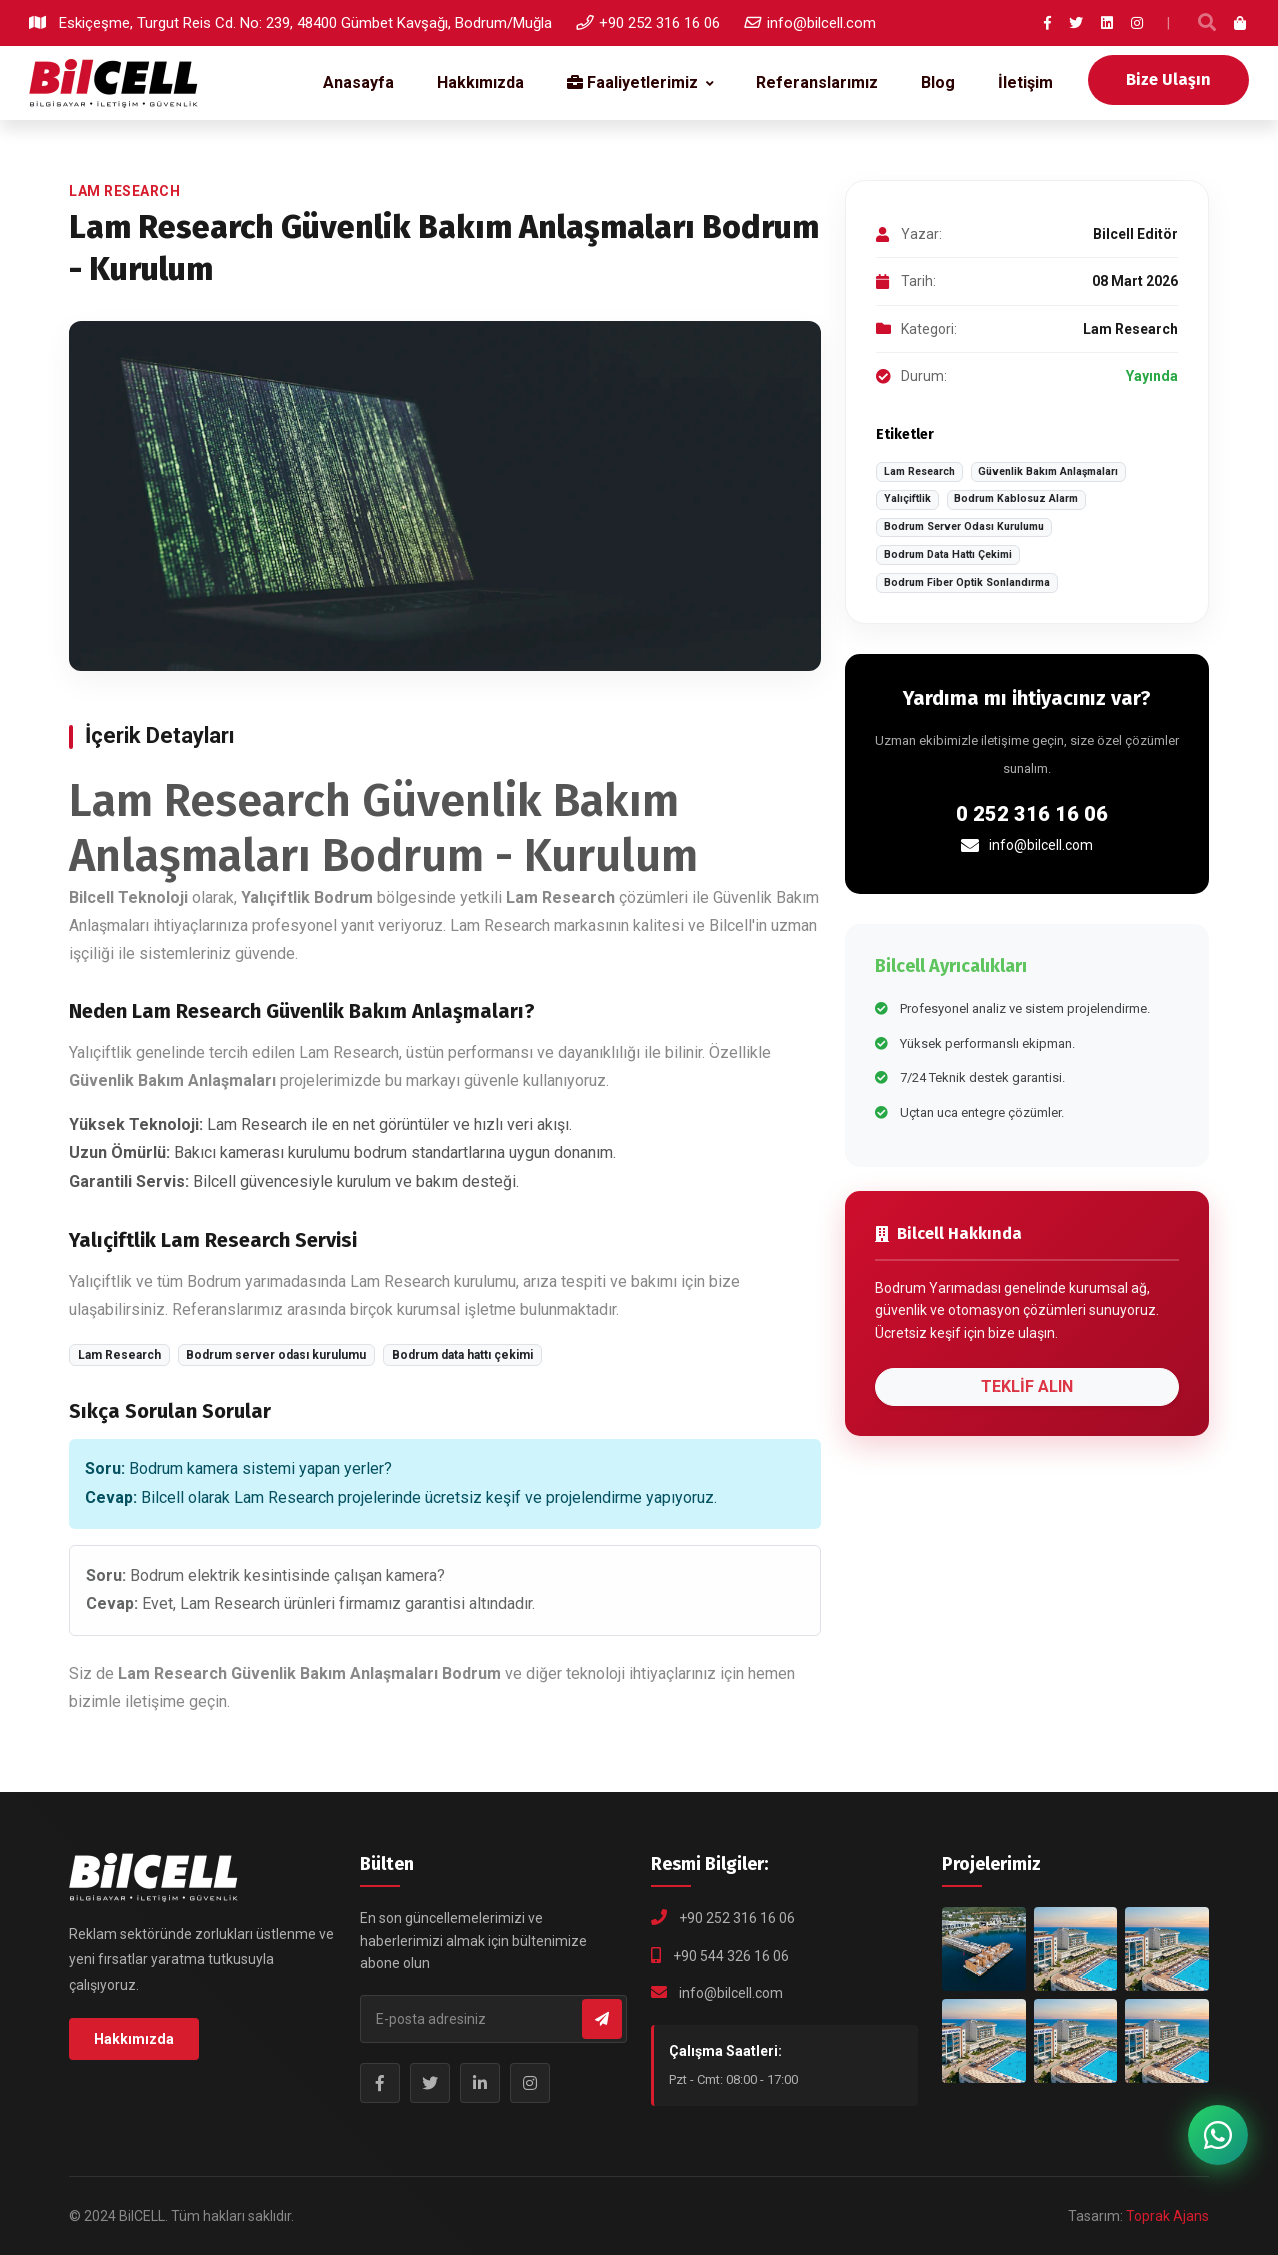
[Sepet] (1241, 23)
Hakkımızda (480, 82)
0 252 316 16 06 (1032, 814)
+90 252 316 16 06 (648, 23)
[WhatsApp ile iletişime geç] (1218, 2135)
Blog (938, 82)
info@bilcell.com (810, 23)
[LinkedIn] (1107, 23)
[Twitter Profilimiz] (430, 2083)
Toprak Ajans (1167, 2216)
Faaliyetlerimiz (632, 82)
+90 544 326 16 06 (731, 1956)
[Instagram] (1137, 23)
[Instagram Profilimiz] (530, 2083)
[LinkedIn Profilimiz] (480, 2083)
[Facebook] (1047, 23)
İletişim (1025, 82)
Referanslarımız (817, 82)
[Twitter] (1076, 23)
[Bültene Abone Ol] (602, 2019)
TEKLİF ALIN (1027, 1386)
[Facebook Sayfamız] (380, 2083)
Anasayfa (358, 82)
